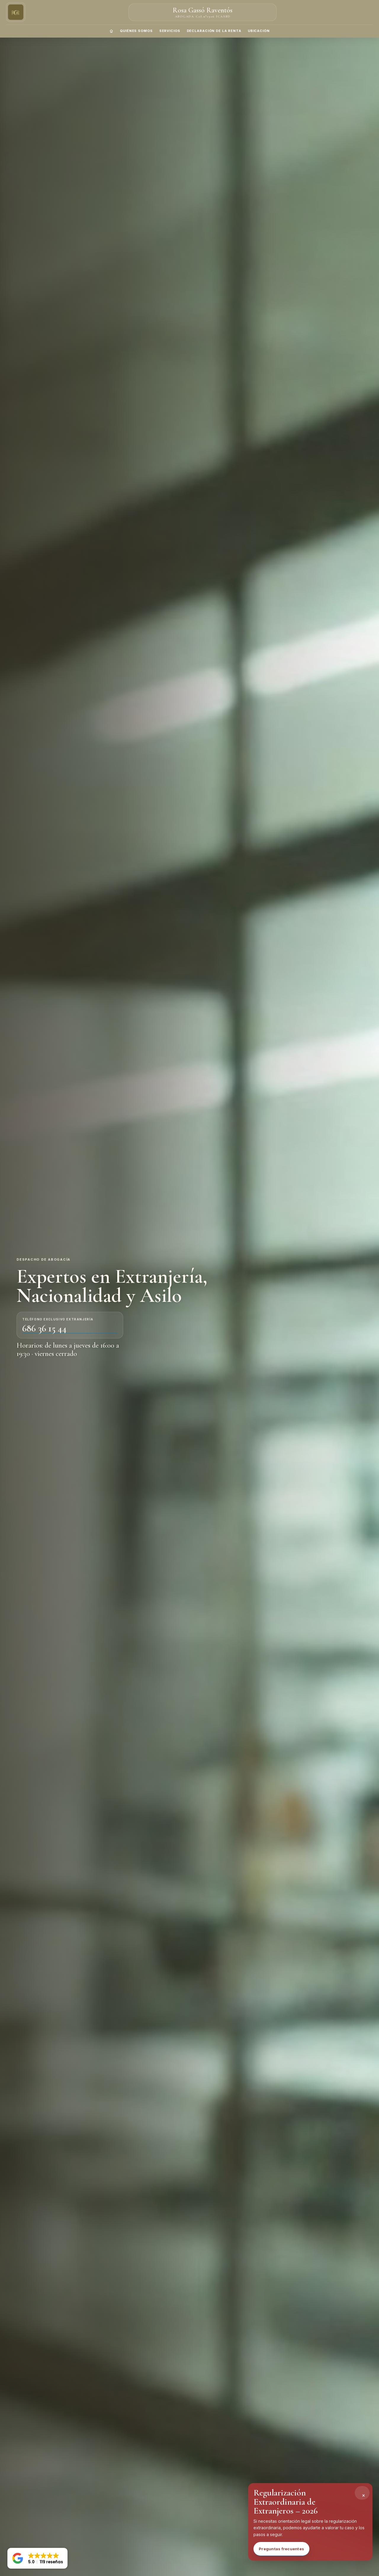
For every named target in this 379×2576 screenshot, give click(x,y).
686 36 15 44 (44, 1328)
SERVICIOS (169, 31)
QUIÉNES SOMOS (136, 31)
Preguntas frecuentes (281, 2548)
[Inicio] (111, 31)
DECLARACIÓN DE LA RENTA (214, 31)
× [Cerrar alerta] (363, 2495)
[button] (37, 2558)
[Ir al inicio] (15, 12)
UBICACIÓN (259, 31)
